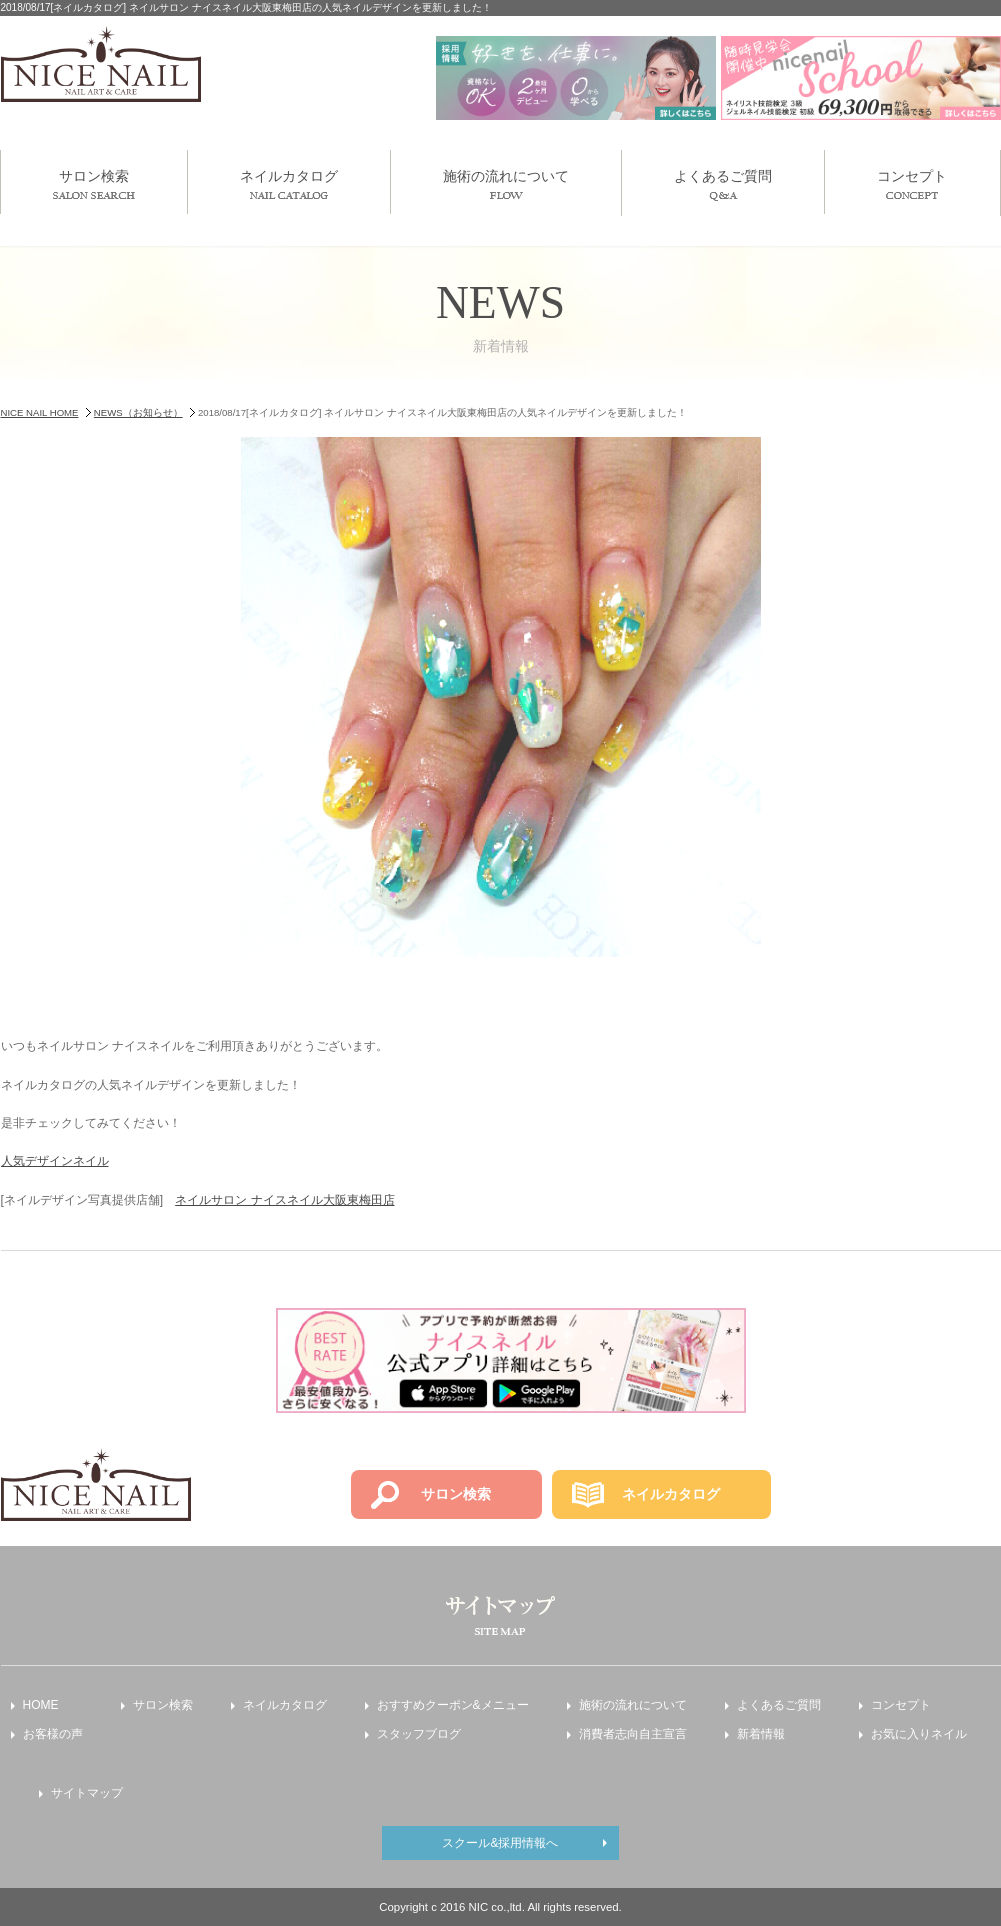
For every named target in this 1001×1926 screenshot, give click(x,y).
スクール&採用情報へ (500, 1843)
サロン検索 (94, 183)
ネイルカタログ (289, 183)
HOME (41, 1705)
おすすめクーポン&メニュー (453, 1705)
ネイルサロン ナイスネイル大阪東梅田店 (284, 1200)
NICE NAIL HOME (40, 412)
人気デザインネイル (55, 1161)
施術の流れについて (506, 183)
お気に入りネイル (919, 1734)
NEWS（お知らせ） (138, 412)
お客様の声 (53, 1734)
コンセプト (912, 183)
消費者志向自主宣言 (633, 1734)
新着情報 (761, 1734)
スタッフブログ (419, 1734)
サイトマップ (87, 1793)
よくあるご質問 (723, 184)
